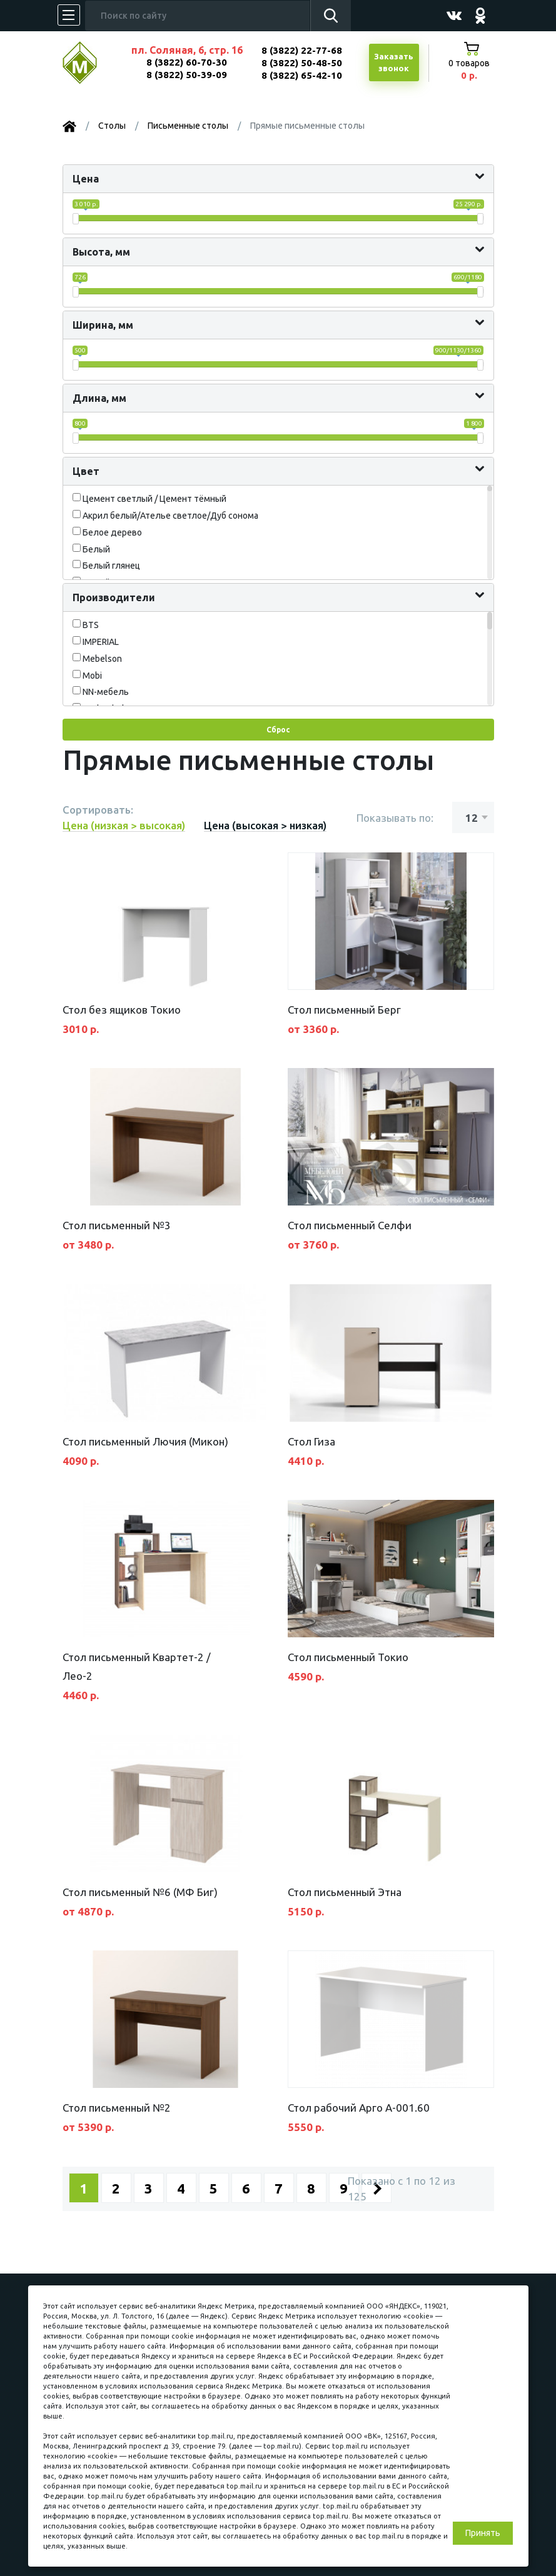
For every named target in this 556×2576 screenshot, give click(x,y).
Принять (482, 2533)
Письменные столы (188, 126)
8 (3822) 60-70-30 (186, 62)
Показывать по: (394, 818)
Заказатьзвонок (393, 62)
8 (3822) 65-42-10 (301, 75)
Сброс (278, 730)
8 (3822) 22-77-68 (301, 50)
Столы (112, 126)
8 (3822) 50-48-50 (301, 62)
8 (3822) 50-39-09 (186, 74)
